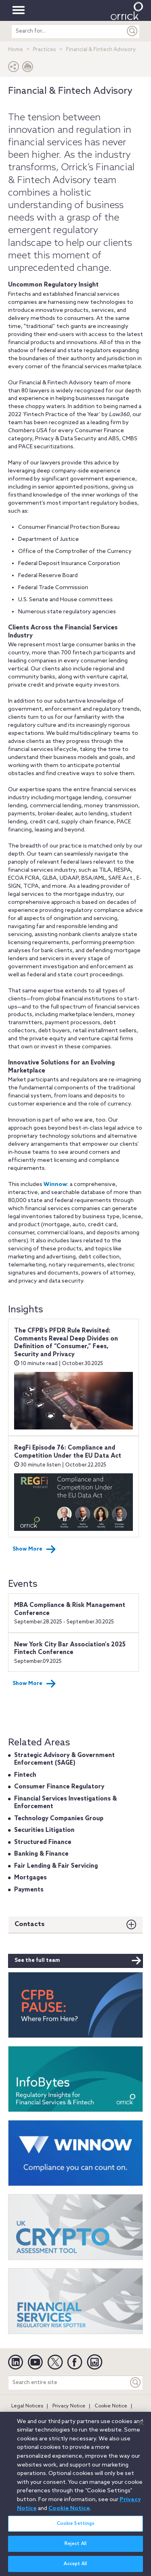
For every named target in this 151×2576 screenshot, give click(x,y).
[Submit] (132, 31)
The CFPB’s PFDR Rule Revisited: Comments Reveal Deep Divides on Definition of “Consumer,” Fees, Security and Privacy (66, 1342)
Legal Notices (27, 2406)
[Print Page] (27, 68)
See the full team (77, 1960)
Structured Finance (42, 1842)
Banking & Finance (41, 1854)
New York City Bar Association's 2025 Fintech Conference (70, 1648)
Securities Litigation (44, 1830)
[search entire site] (68, 31)
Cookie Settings (76, 2528)
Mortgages (30, 1877)
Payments (28, 1889)
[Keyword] (135, 2382)
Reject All (75, 2548)
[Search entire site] (68, 2382)
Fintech (25, 1775)
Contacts (29, 1924)
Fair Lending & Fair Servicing (56, 1866)
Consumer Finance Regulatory (59, 1786)
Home (15, 50)
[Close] (141, 2427)
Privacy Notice (68, 2406)
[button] (13, 68)
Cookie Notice (111, 2406)
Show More (34, 1549)
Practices (44, 50)
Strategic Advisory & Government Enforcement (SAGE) (64, 1759)
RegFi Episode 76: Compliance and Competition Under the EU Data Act (67, 1452)
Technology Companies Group (58, 1818)
